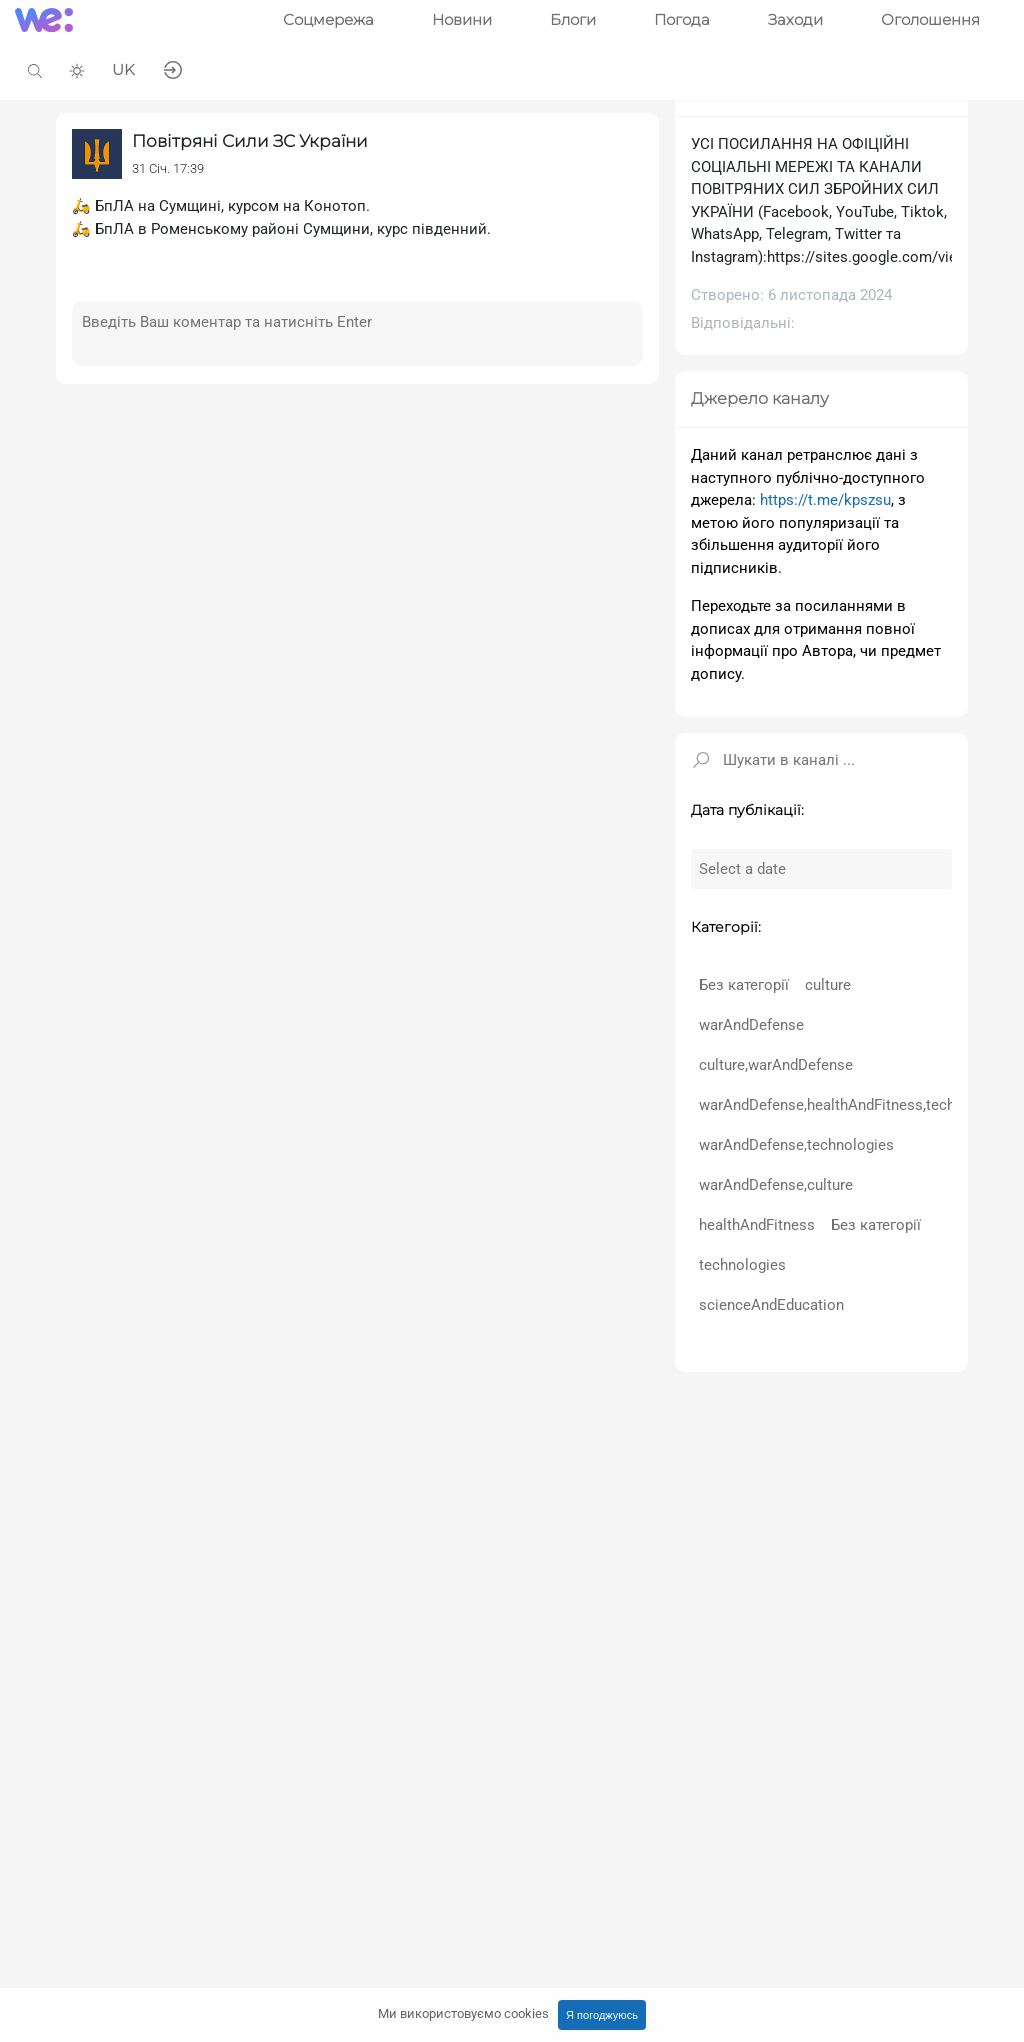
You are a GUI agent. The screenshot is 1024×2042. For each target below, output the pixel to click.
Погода (682, 19)
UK (123, 69)
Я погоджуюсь (602, 2015)
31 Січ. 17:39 (168, 168)
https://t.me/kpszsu (825, 500)
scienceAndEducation (771, 1305)
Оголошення (930, 19)
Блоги (573, 19)
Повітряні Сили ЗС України (250, 141)
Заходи (795, 19)
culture (828, 985)
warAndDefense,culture (776, 1185)
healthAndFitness (757, 1225)
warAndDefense (751, 1025)
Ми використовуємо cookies (463, 2013)
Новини (462, 19)
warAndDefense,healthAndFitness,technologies (856, 1105)
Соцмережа (328, 19)
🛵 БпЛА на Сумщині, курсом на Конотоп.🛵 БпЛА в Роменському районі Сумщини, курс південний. (281, 217)
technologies (742, 1265)
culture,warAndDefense (776, 1065)
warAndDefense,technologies (796, 1145)
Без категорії (744, 985)
